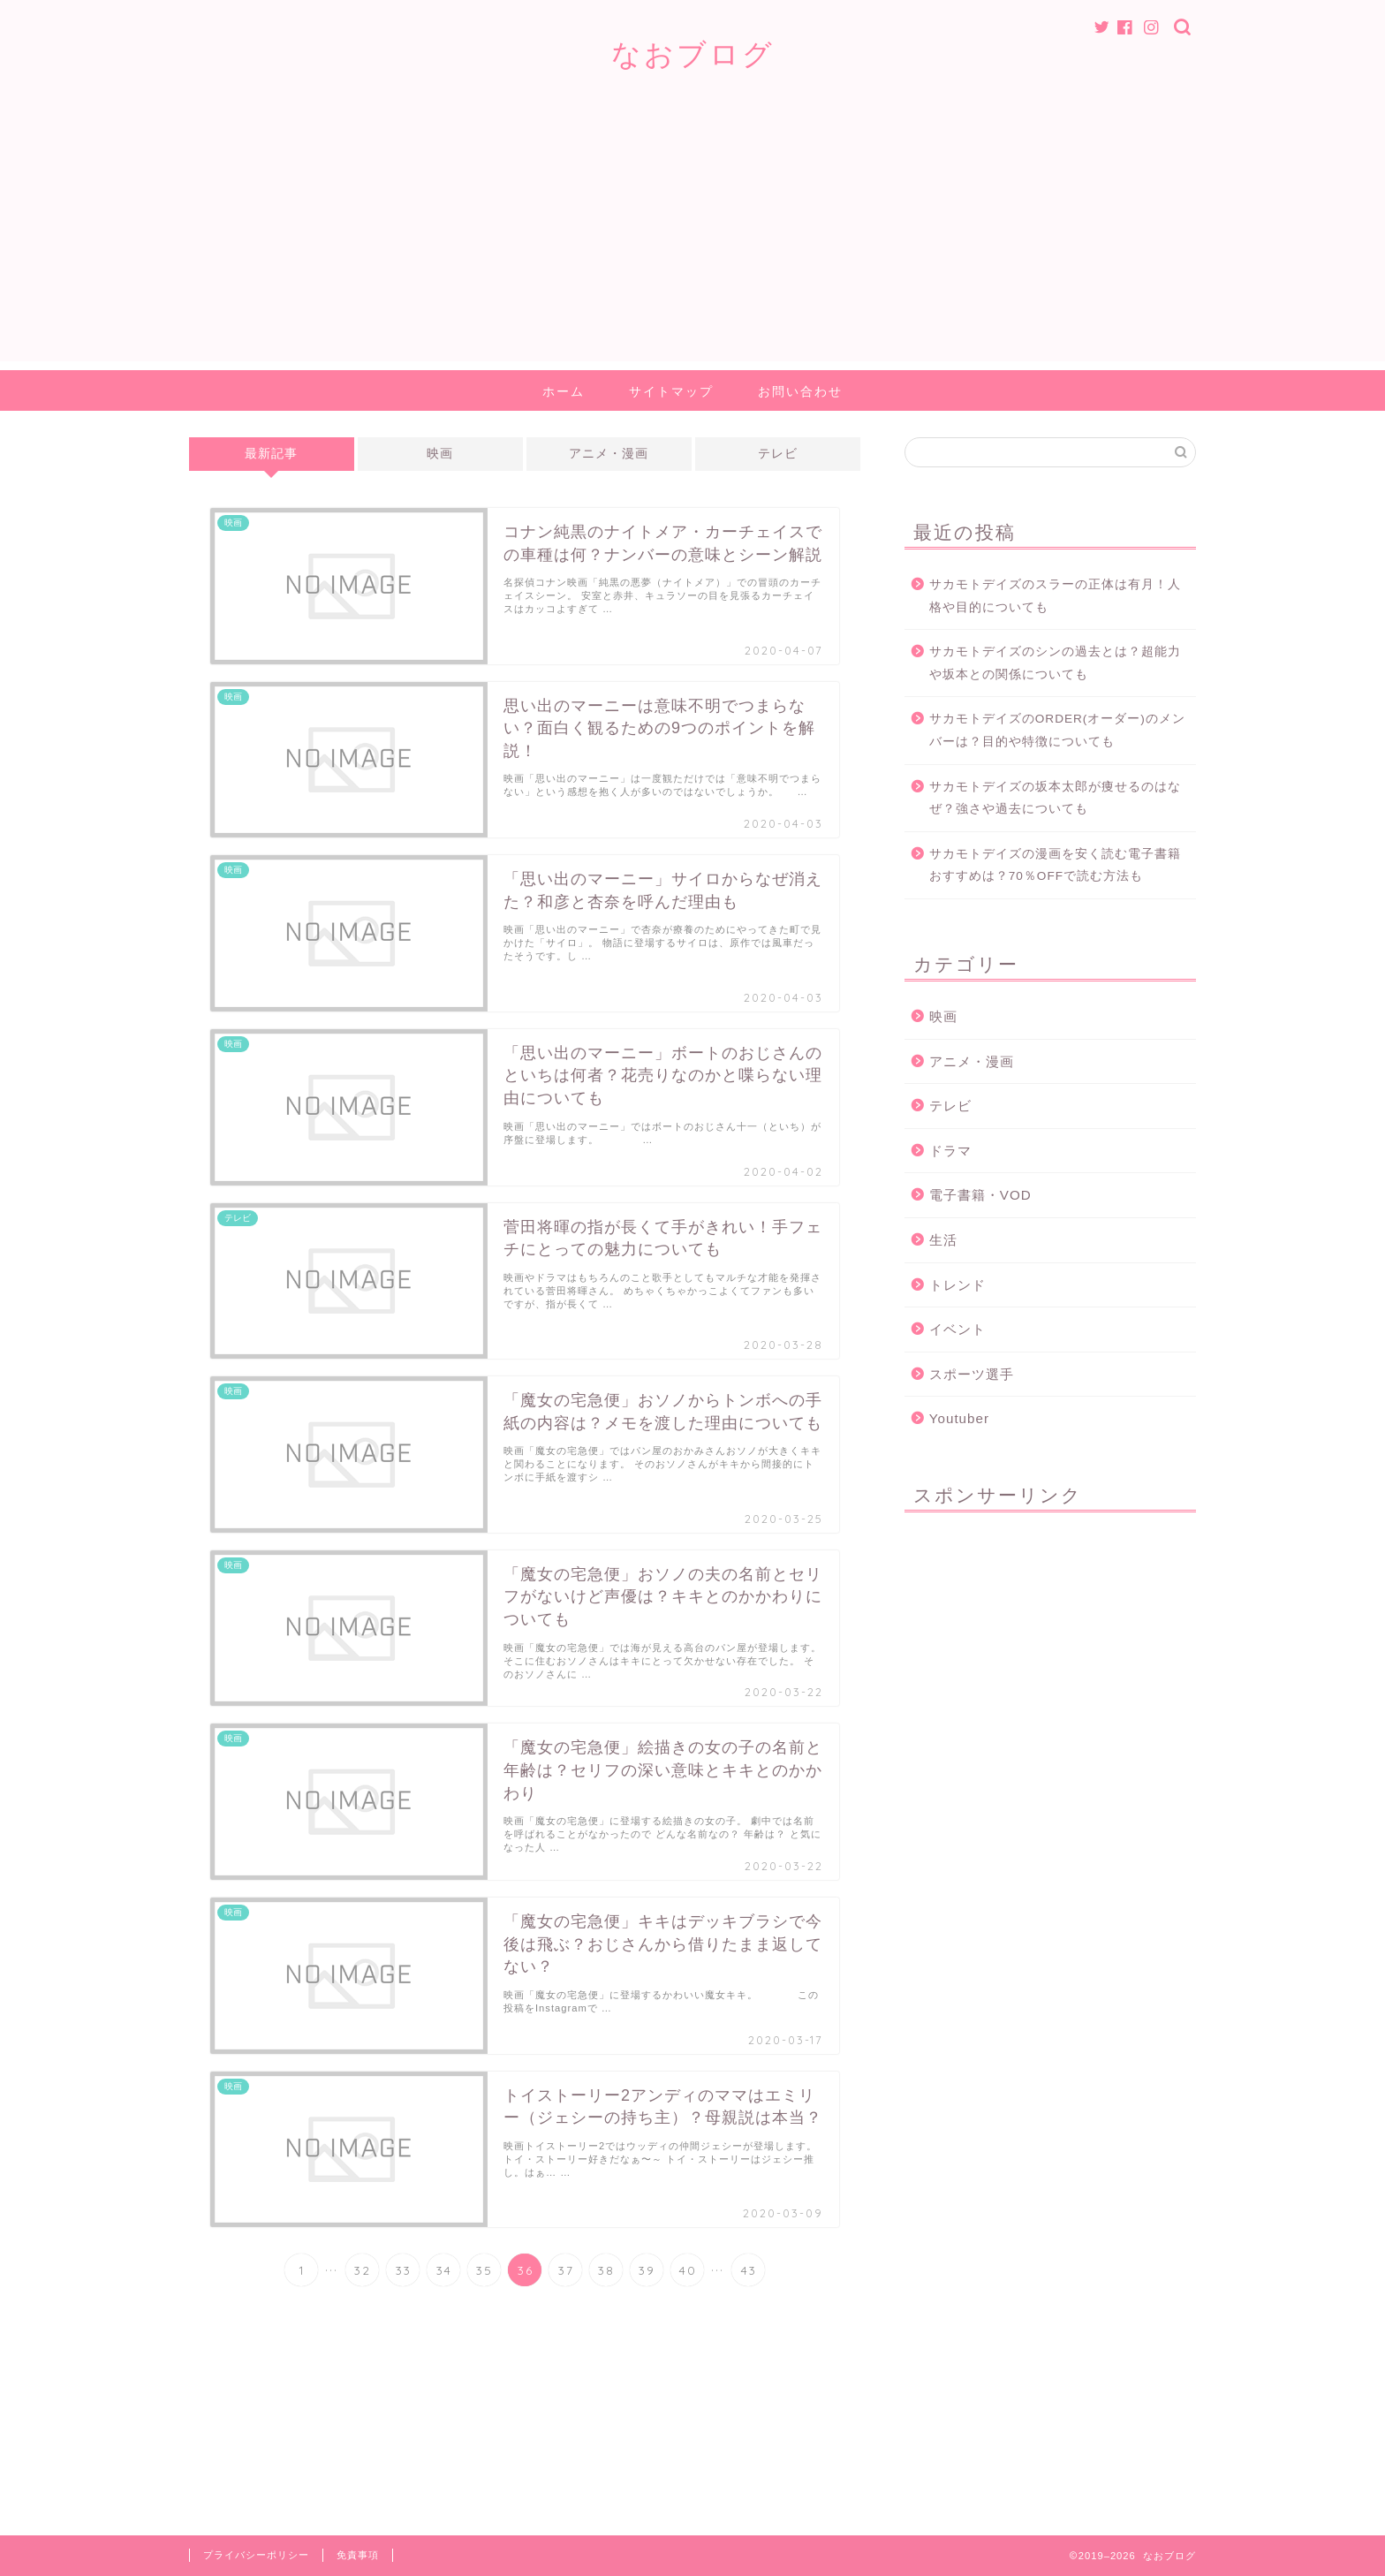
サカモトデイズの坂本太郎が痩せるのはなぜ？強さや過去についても (1055, 798)
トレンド (957, 1284)
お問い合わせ (800, 391)
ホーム (563, 391)
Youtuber (959, 1418)
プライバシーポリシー (256, 2554)
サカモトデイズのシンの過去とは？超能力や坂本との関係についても (1055, 663)
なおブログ (693, 53)
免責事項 (358, 2554)
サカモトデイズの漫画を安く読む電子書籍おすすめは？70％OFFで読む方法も (1055, 865)
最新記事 (271, 453)
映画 (440, 453)
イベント (957, 1329)
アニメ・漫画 (608, 453)
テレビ (778, 453)
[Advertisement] (692, 237)
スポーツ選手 (971, 1374)
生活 (943, 1239)
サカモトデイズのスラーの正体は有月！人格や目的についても (1055, 596)
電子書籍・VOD (980, 1194)
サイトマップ (671, 391)
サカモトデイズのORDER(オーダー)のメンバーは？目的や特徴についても (1057, 730)
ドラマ (950, 1150)
